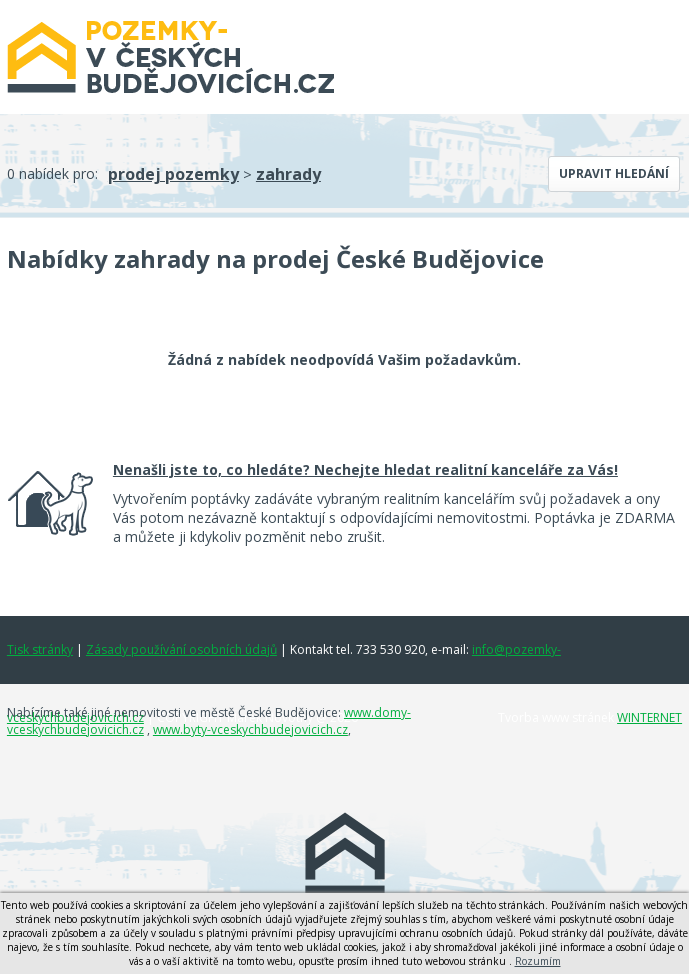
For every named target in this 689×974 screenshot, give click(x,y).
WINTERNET (649, 717)
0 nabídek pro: (52, 173)
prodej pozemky (173, 174)
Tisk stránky (40, 649)
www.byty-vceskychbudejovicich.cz (250, 729)
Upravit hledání (614, 173)
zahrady (288, 174)
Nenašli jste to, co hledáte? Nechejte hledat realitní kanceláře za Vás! (365, 469)
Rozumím (538, 961)
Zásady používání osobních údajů (181, 649)
